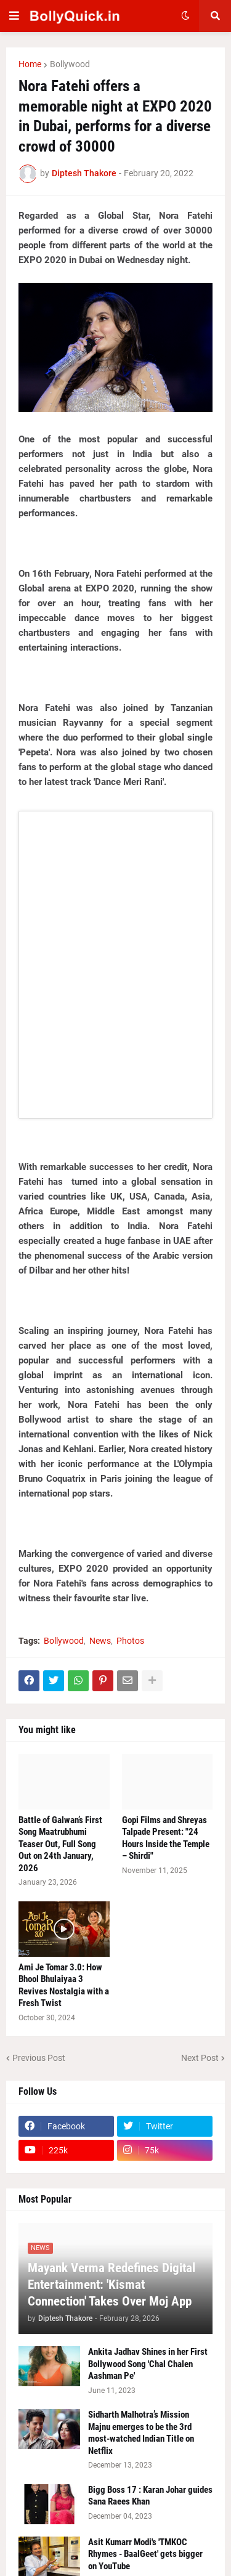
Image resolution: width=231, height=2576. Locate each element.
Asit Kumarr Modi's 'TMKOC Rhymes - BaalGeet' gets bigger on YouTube (145, 2554)
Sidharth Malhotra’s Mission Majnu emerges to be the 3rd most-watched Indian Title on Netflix (141, 2432)
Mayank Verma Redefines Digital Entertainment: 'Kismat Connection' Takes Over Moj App (111, 2285)
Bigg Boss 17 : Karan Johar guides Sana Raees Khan (150, 2496)
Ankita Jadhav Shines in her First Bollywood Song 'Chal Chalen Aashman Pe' (148, 2363)
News (100, 1640)
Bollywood (70, 64)
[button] (14, 16)
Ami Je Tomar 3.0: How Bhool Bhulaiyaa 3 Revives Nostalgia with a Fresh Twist (63, 1985)
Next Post (200, 2058)
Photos (130, 1640)
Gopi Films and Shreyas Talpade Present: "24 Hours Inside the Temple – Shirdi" (165, 1838)
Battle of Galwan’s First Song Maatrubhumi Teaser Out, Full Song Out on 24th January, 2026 (60, 1844)
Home (29, 64)
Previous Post (38, 2058)
